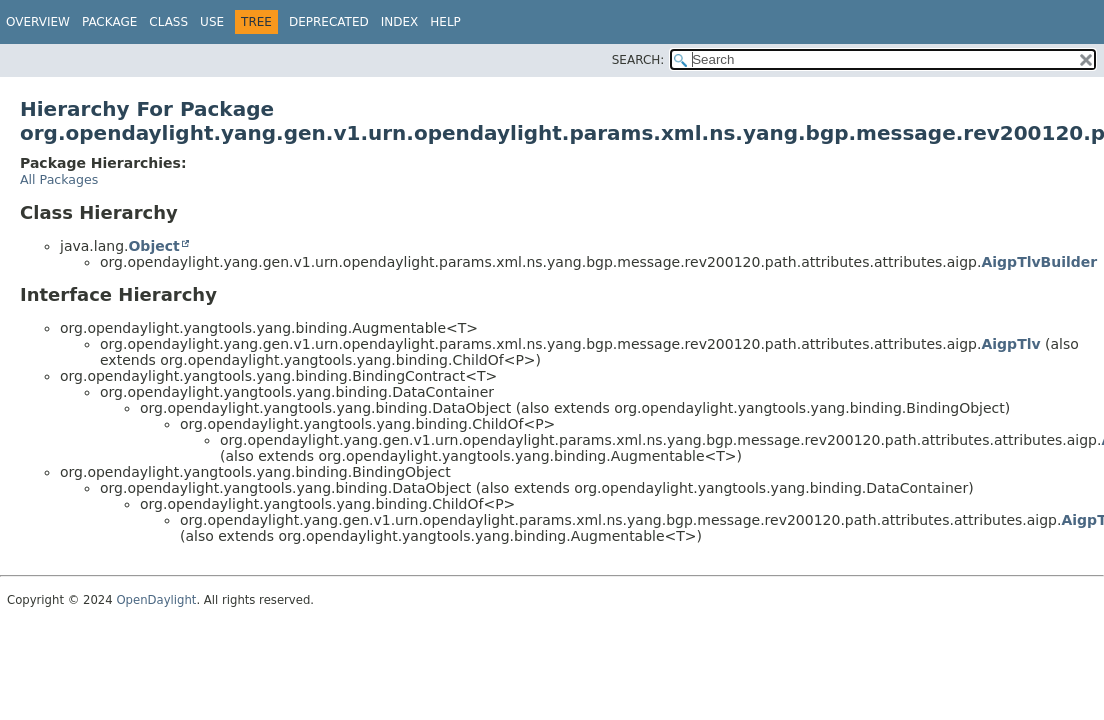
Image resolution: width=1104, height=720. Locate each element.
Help (445, 22)
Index (400, 22)
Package (109, 22)
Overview (38, 22)
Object (153, 246)
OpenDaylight (156, 600)
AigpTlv (1010, 344)
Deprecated (329, 22)
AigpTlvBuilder (1039, 262)
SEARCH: (638, 60)
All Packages (59, 179)
